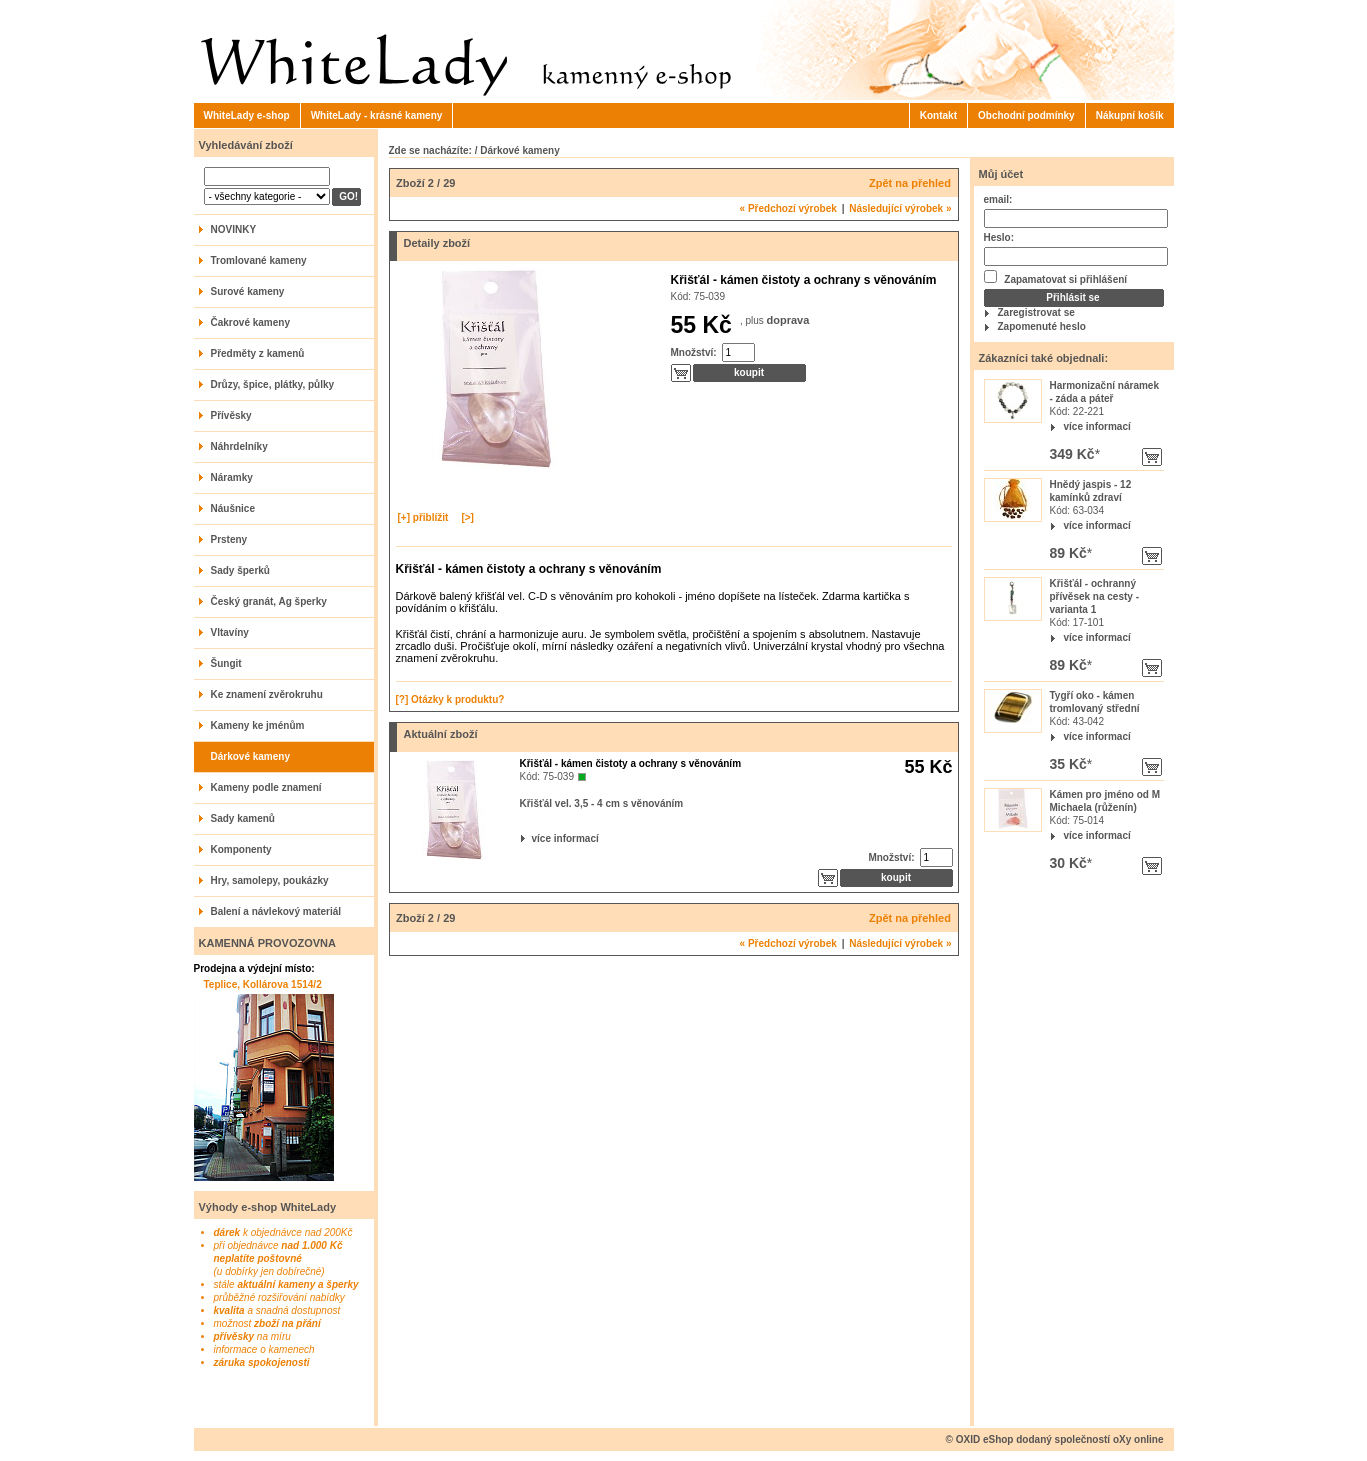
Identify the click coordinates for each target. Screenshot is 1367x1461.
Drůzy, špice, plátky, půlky (273, 384)
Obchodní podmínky (1026, 115)
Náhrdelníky (239, 446)
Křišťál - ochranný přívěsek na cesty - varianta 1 (1095, 596)
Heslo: (999, 237)
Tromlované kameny (259, 260)
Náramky (232, 477)
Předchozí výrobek (788, 208)
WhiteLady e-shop (247, 115)
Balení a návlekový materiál (276, 911)
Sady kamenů (243, 818)
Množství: (694, 352)
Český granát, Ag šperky (269, 601)
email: (998, 199)
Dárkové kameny (251, 756)
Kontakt (938, 115)
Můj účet (1001, 174)
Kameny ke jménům (258, 725)
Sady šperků (240, 570)
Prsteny (229, 539)
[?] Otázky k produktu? (450, 699)
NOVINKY (234, 229)
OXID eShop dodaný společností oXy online (1060, 1439)
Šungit (226, 663)
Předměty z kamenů (258, 353)
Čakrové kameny (251, 322)
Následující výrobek (900, 208)
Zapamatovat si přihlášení (1056, 277)
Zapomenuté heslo (1042, 326)
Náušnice (233, 508)
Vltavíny (230, 632)
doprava (788, 320)
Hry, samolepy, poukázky (270, 880)
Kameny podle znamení (266, 787)
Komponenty (241, 849)
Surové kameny (248, 291)
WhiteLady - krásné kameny (377, 115)
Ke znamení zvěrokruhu (267, 694)
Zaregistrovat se (1036, 312)
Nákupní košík (1130, 115)
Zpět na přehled (910, 183)
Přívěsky (231, 415)
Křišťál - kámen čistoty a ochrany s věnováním (631, 763)
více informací (1097, 426)
